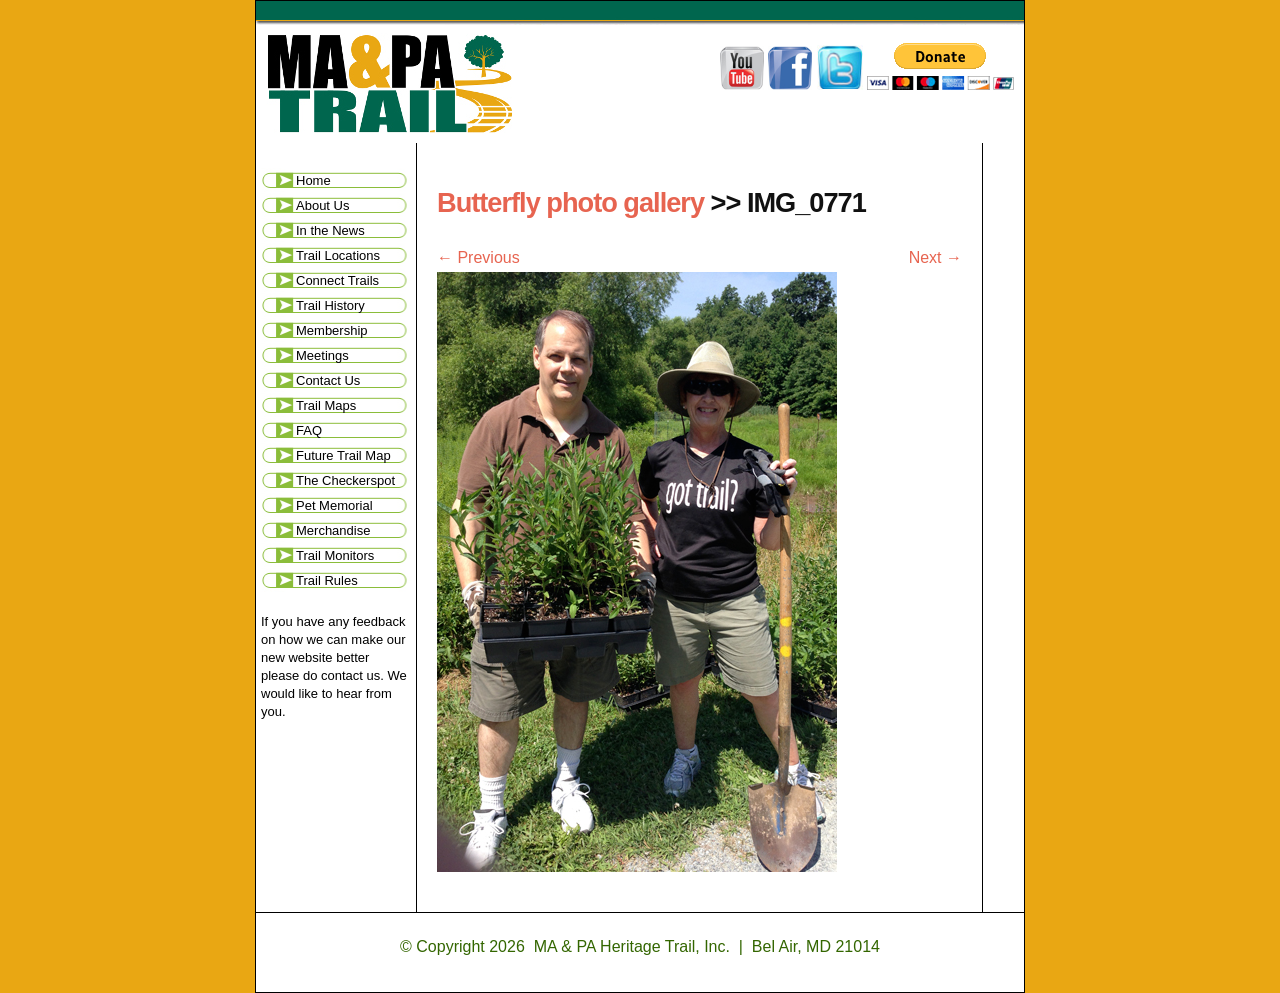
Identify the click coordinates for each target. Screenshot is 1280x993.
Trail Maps (326, 405)
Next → (935, 257)
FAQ (309, 430)
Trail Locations (338, 255)
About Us (322, 205)
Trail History (330, 305)
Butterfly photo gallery (570, 202)
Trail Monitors (335, 555)
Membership (332, 330)
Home (313, 180)
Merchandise (333, 530)
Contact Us (328, 380)
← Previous (478, 257)
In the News (330, 230)
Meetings (322, 355)
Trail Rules (327, 580)
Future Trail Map (343, 455)
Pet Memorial (334, 505)
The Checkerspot (345, 480)
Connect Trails (337, 280)
